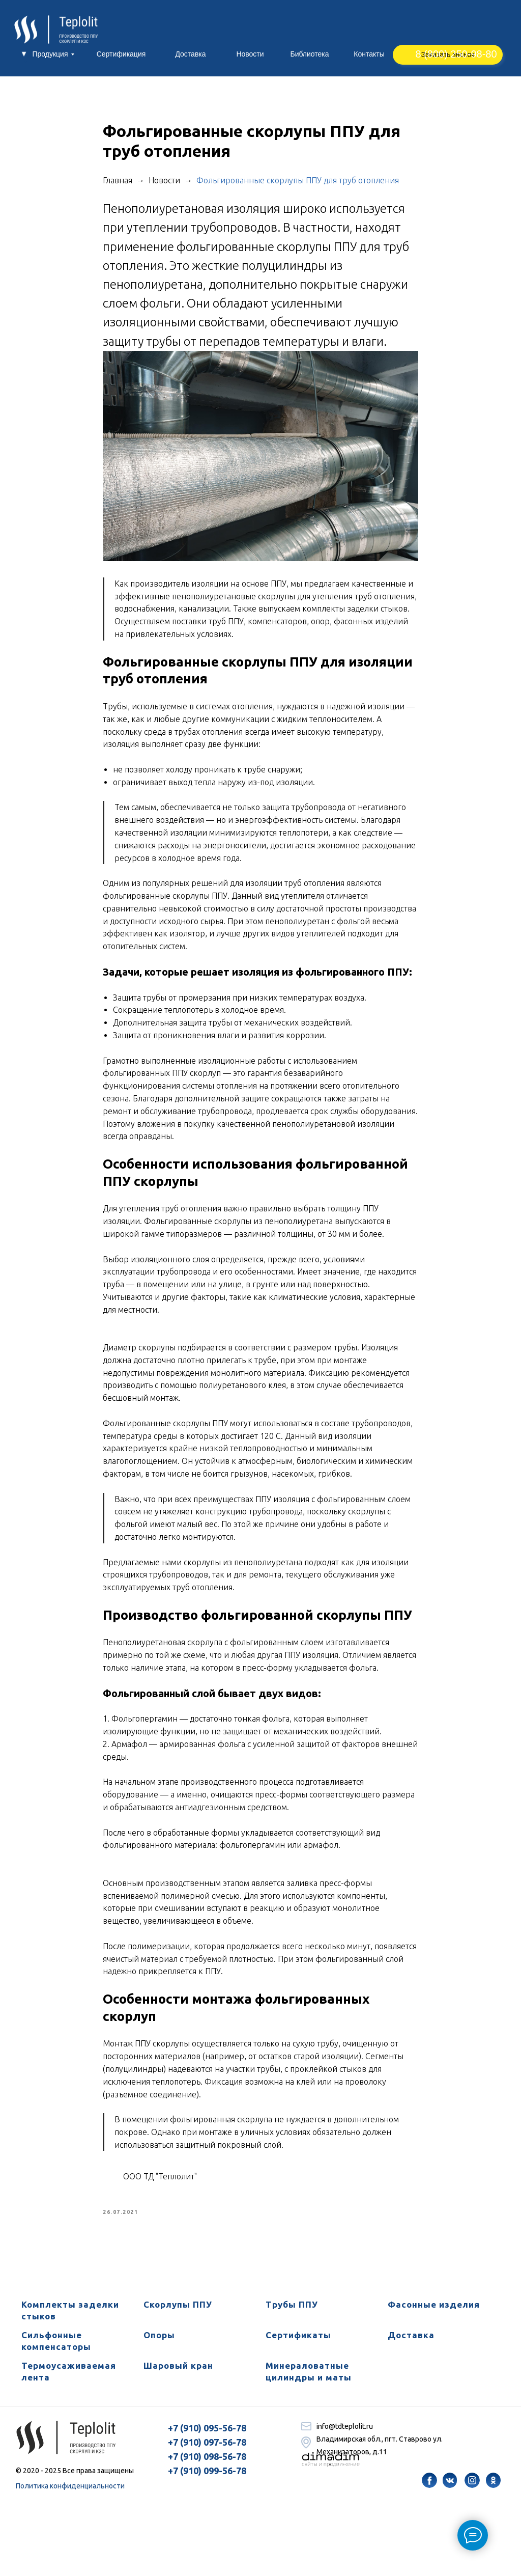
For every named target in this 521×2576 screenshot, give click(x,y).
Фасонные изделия (434, 2312)
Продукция (50, 54)
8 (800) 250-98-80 (456, 54)
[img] (429, 2487)
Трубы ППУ (292, 2312)
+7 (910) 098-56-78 (207, 2463)
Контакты (369, 54)
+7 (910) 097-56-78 (207, 2449)
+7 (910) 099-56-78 (207, 2478)
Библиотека (309, 54)
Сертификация (121, 54)
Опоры (159, 2342)
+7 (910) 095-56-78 (207, 2435)
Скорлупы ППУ (177, 2312)
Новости (250, 54)
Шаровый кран (178, 2372)
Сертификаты (298, 2342)
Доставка (190, 54)
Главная (119, 183)
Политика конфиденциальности (70, 2493)
